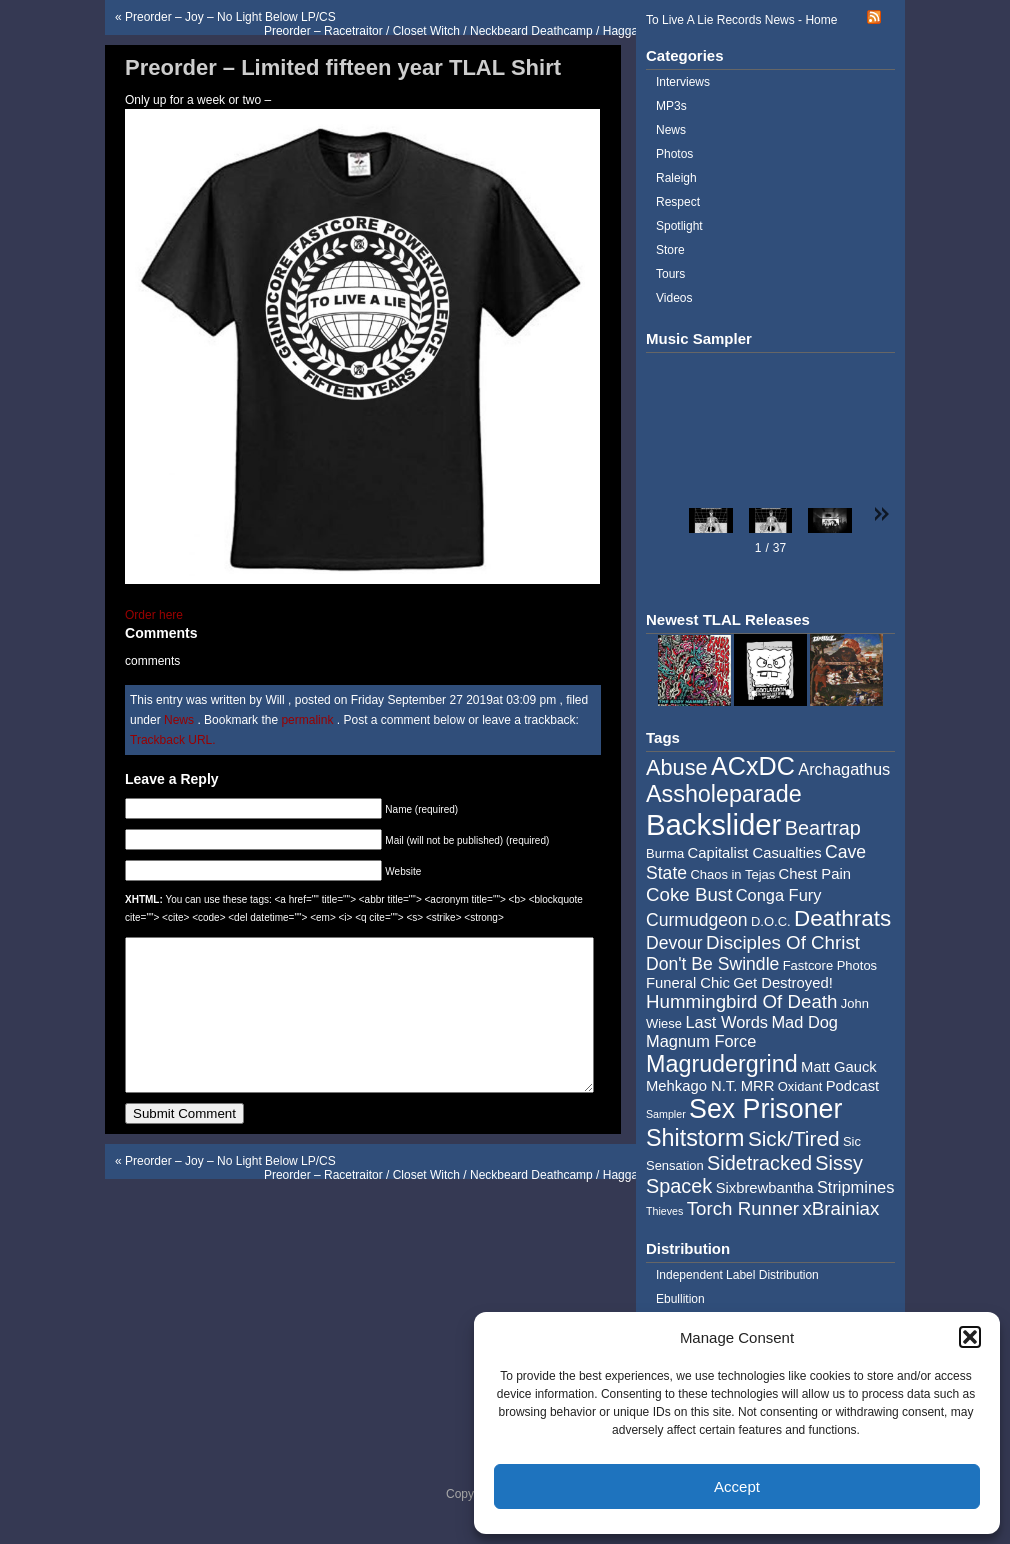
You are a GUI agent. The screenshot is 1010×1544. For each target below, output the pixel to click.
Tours (670, 274)
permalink (308, 720)
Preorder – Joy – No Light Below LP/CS (230, 17)
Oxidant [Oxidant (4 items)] (800, 1086)
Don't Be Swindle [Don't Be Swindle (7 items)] (712, 964)
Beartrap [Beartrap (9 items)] (823, 828)
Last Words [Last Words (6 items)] (726, 1022)
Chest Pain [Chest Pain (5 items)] (815, 874)
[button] (970, 1337)
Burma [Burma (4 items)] (665, 853)
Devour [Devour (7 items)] (674, 943)
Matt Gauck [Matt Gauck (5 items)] (839, 1067)
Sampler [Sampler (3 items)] (666, 1114)
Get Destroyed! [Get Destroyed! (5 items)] (783, 983)
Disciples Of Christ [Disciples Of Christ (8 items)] (783, 942)
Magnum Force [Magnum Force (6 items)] (701, 1041)
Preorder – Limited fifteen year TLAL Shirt (343, 67)
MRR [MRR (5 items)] (758, 1086)
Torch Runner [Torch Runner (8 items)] (743, 1208)
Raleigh (676, 178)
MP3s (671, 106)
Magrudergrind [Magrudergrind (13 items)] (722, 1064)
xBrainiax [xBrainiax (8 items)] (840, 1208)
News (179, 720)
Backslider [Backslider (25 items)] (713, 824)
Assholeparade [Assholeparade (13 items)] (724, 794)
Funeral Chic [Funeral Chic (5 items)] (688, 983)
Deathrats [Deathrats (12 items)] (842, 918)
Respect (678, 202)
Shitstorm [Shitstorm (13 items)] (695, 1138)
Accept (737, 1486)
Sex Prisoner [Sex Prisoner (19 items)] (765, 1109)
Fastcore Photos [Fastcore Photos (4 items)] (830, 965)
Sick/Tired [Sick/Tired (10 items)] (794, 1138)
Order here (154, 615)
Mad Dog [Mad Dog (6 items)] (804, 1022)
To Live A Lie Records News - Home (741, 20)
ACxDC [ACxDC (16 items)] (753, 766)
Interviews (683, 82)
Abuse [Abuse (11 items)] (677, 767)
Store (670, 250)
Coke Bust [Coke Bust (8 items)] (689, 894)
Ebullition (680, 1299)
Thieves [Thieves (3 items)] (664, 1211)
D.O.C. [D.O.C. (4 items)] (771, 921)
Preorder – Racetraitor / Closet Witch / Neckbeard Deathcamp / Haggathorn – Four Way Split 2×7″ (524, 31)
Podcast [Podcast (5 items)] (852, 1086)
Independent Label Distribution (737, 1275)
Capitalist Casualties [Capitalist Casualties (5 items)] (755, 853)
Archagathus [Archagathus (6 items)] (844, 769)
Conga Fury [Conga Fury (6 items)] (779, 895)
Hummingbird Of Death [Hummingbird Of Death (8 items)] (741, 1001)
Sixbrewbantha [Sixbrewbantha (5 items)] (765, 1188)
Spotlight (679, 226)
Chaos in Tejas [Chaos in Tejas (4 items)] (732, 874)
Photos (674, 154)
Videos (674, 298)
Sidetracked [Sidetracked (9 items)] (759, 1163)
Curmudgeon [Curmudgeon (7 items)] (697, 920)
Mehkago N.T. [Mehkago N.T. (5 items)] (691, 1086)
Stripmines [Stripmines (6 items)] (856, 1187)
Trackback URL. (173, 740)
